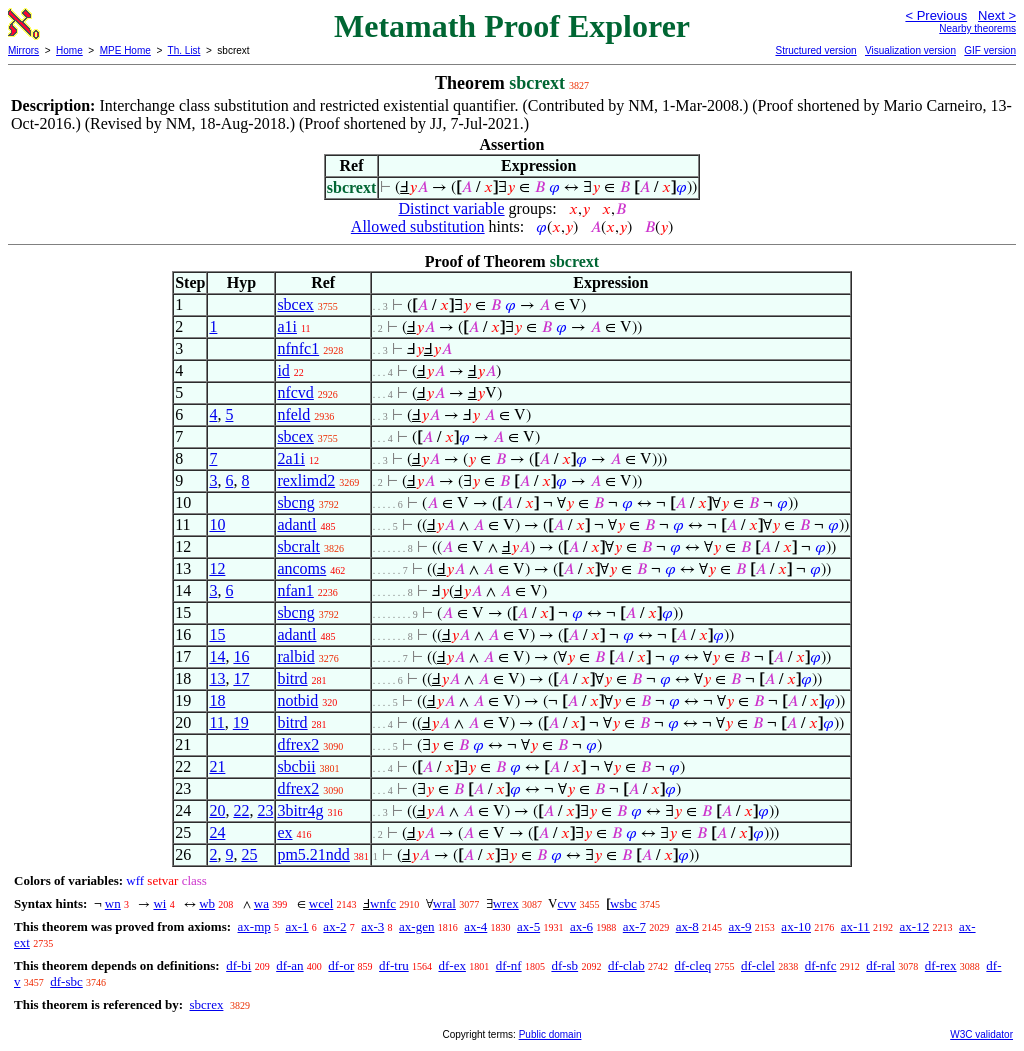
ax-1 (297, 926)
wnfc (383, 903)
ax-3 (372, 926)
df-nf (509, 965)
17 (241, 678)
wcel (321, 903)
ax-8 (687, 926)
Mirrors (23, 50)
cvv (566, 903)
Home (69, 50)
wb (207, 903)
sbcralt (298, 546)
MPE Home (125, 50)
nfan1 (295, 590)
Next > (997, 15)
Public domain (550, 1034)
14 (217, 656)
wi (159, 903)
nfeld (293, 414)
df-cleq (692, 965)
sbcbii (296, 766)
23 (265, 810)
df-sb (564, 965)
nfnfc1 (298, 348)
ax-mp (254, 926)
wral (444, 903)
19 (241, 722)
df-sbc (66, 981)
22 (241, 810)
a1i (287, 326)
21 (217, 766)
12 (217, 568)
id (283, 370)
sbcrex (206, 1004)
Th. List (184, 50)
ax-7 (634, 926)
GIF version (990, 50)
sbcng (295, 502)
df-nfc (821, 965)
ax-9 (740, 926)
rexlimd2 (306, 480)
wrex (506, 903)
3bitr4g (300, 810)
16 (241, 656)
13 (217, 678)
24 (217, 832)
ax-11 (855, 926)
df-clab (626, 965)
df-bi (238, 965)
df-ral (880, 965)
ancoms (301, 568)
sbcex (295, 304)
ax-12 (915, 926)
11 (216, 722)
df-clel (758, 965)
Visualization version (910, 50)
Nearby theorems (977, 28)
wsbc (623, 903)
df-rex (941, 965)
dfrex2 (298, 744)
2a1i (291, 458)
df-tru (394, 965)
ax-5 (528, 926)
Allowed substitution (418, 226)
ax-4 (475, 926)
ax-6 (581, 926)
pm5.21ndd (313, 854)
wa (261, 903)
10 (217, 524)
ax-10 (796, 926)
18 (217, 700)
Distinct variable (451, 208)
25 (249, 854)
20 (217, 810)
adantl (296, 524)
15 (217, 634)
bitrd (292, 678)
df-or (341, 965)
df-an (289, 965)
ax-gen (416, 926)
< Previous (936, 15)
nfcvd (295, 392)
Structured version (815, 50)
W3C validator (981, 1034)
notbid (297, 700)
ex (284, 832)
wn (113, 903)
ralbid (295, 656)
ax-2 (334, 926)
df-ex (451, 965)
